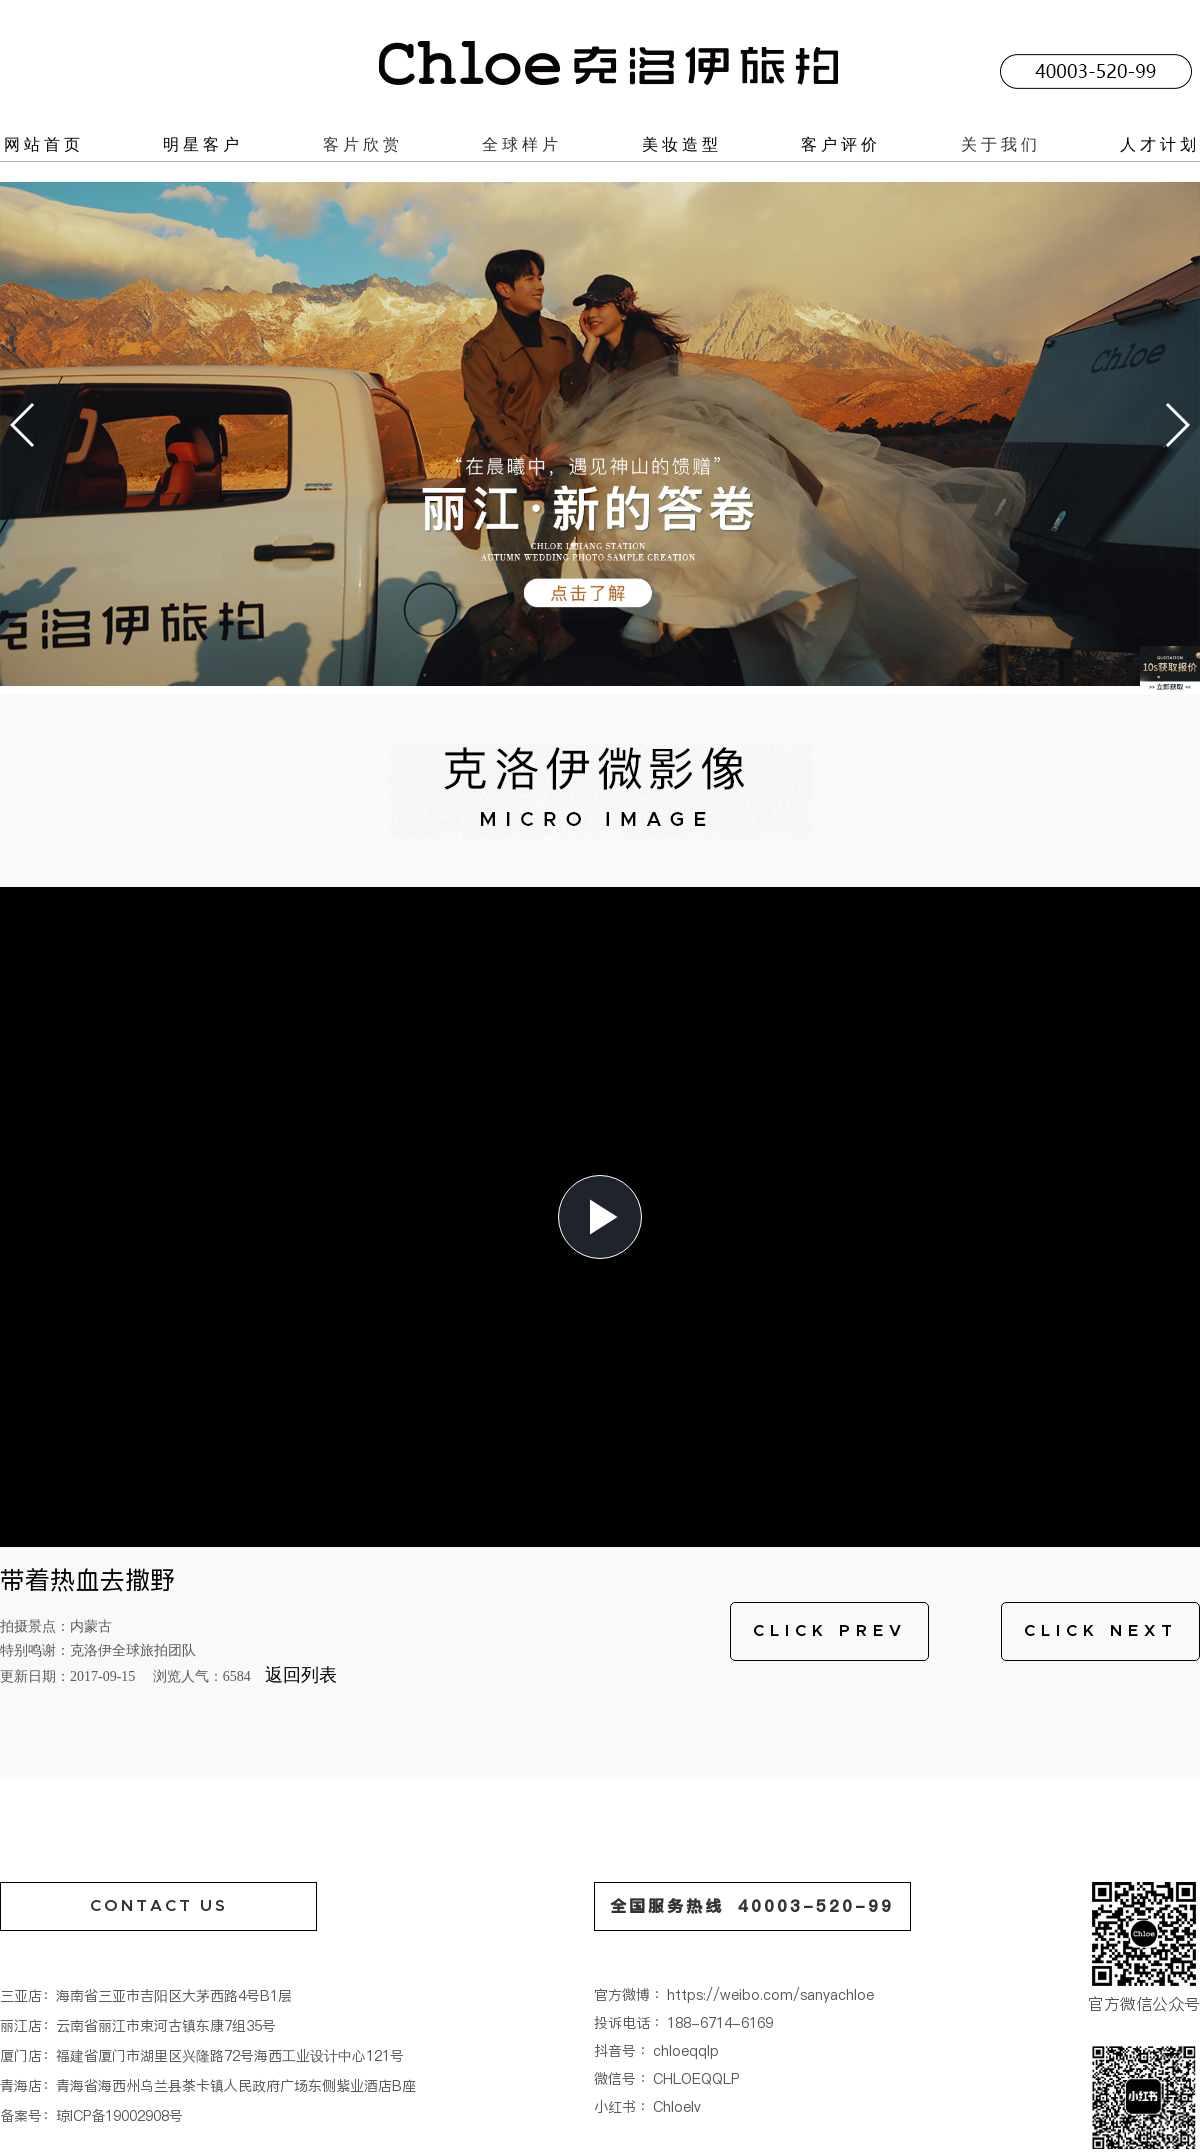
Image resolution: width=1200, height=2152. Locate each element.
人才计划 (1160, 144)
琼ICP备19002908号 (119, 2116)
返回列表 (301, 1675)
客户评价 (841, 144)
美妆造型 (682, 144)
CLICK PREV (830, 1631)
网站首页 (44, 144)
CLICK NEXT (1101, 1631)
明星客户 (203, 144)
